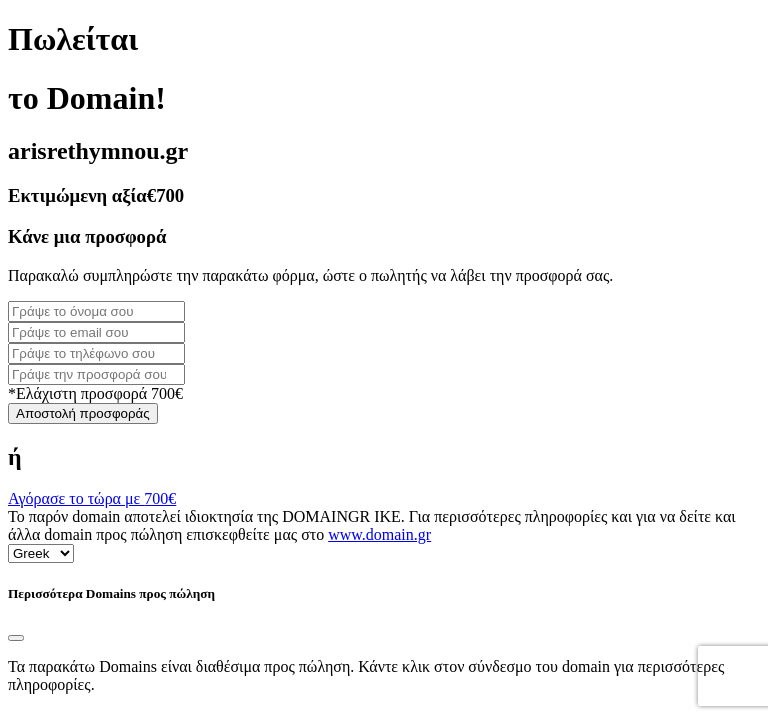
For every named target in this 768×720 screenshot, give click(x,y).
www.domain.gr (379, 534)
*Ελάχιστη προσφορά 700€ (95, 393)
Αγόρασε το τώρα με (92, 498)
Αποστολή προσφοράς (83, 413)
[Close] (16, 638)
